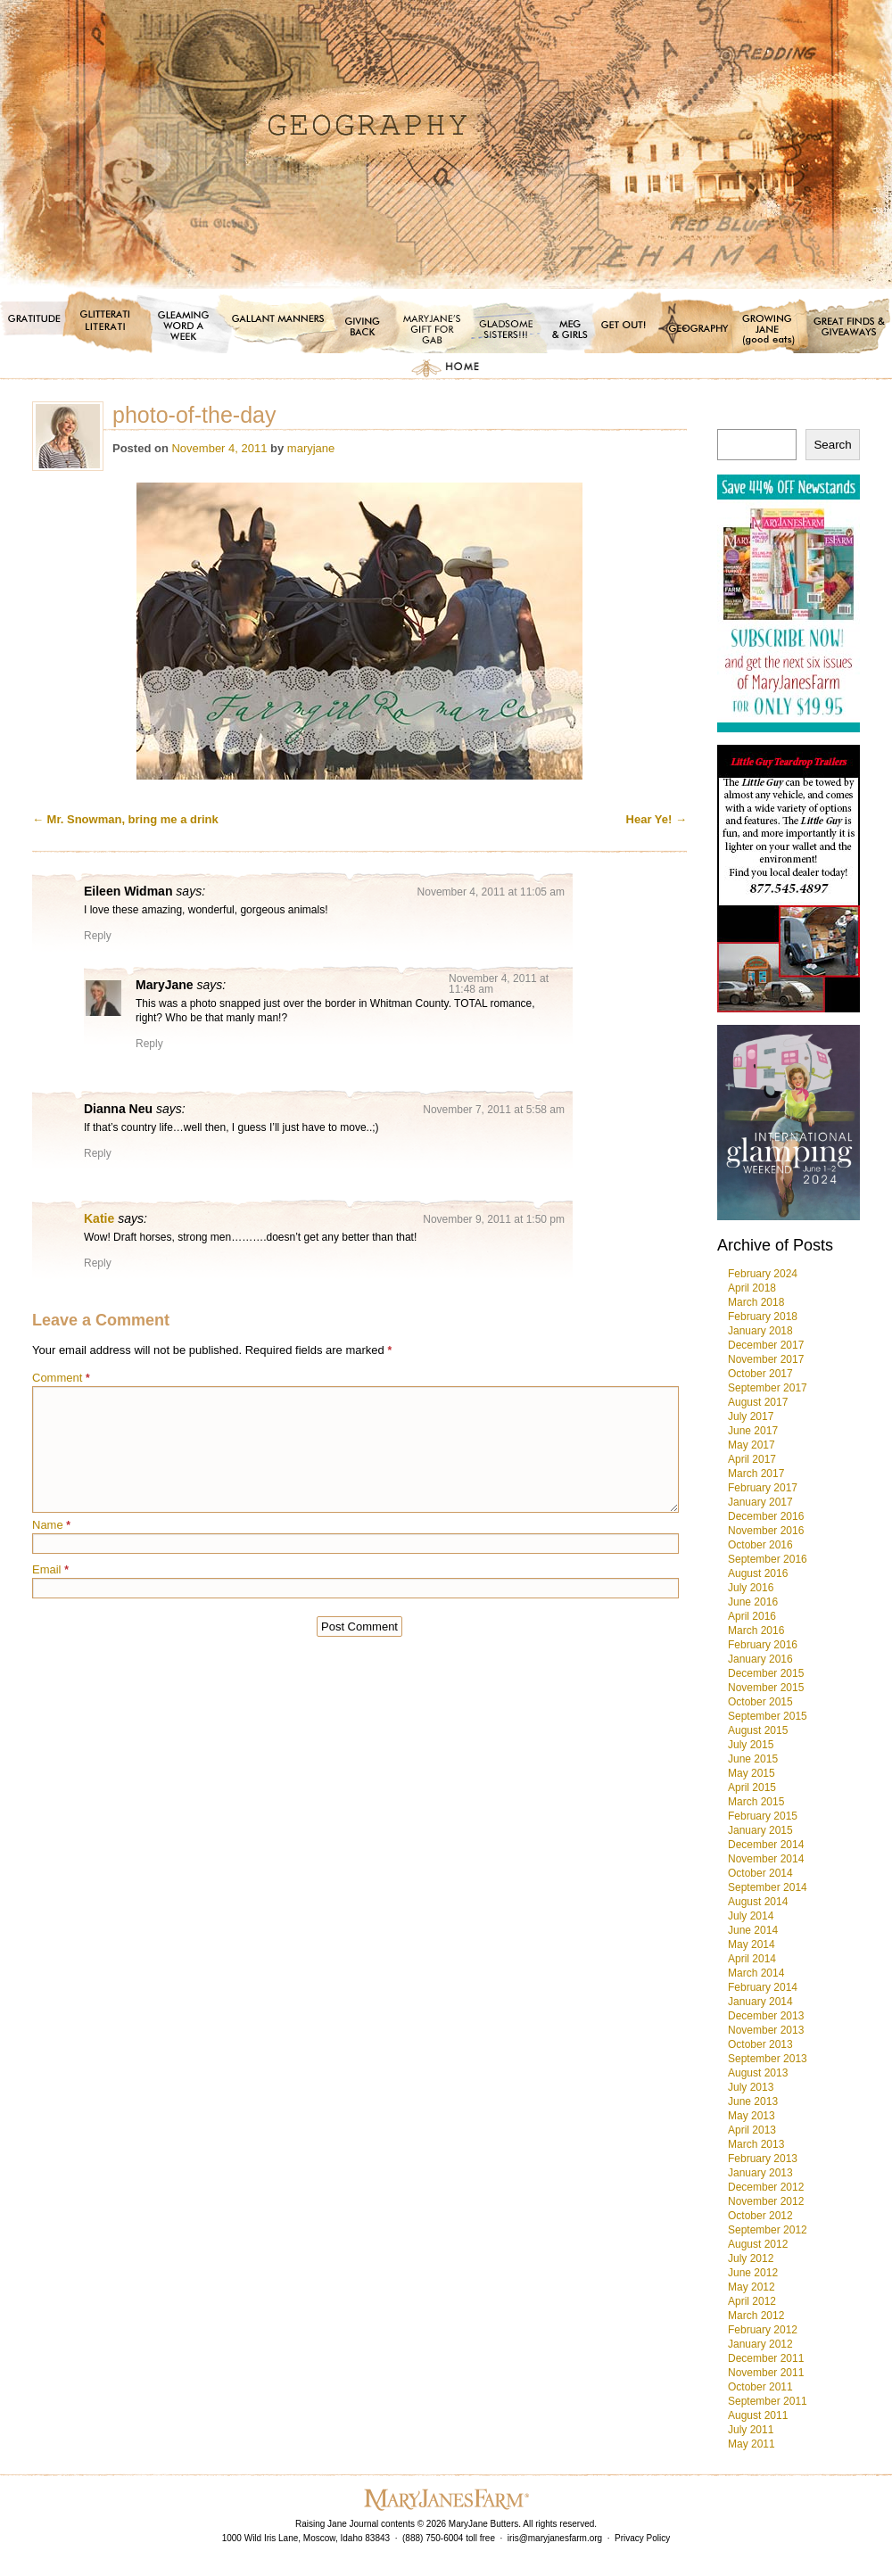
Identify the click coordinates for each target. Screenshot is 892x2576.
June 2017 (753, 1430)
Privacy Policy (642, 2538)
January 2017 (760, 1502)
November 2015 (766, 1687)
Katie (99, 1218)
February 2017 (762, 1488)
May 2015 (751, 1773)
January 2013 (760, 2173)
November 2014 (766, 1859)
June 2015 (753, 1759)
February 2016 (762, 1645)
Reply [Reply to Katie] (98, 1263)
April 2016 (752, 1616)
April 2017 (752, 1459)
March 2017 (756, 1473)
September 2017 (767, 1388)
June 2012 (753, 2272)
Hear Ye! (656, 819)
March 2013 (756, 2144)
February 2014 (762, 1987)
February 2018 (762, 1316)
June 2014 (753, 1930)
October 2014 (760, 1873)
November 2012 (766, 2201)
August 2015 (758, 1730)
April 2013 (752, 2130)
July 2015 (750, 1744)
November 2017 (766, 1359)
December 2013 (766, 2016)
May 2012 (751, 2287)
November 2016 (766, 1530)
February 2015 (762, 1816)
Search (832, 444)
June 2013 (753, 2101)
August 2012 (758, 2244)
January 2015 (760, 1830)
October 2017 (760, 1373)
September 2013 (767, 2058)
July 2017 (750, 1416)
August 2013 (758, 2073)
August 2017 (758, 1402)
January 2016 (760, 1659)
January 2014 (760, 2001)
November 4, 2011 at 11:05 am (491, 892)
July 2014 (750, 1916)
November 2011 (766, 2372)
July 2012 (750, 2258)
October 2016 (760, 1545)
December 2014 (766, 1844)
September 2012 (767, 2230)
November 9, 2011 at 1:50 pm (494, 1219)
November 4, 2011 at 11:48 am (499, 983)
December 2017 (766, 1345)
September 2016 (767, 1559)
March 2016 (756, 1630)
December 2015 (766, 1673)
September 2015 (767, 1716)
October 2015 (760, 1702)
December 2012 (766, 2187)
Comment (61, 1377)
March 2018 (756, 1302)
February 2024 (762, 1273)
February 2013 (762, 2158)
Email (50, 1569)
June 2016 (753, 1602)
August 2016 (758, 1573)
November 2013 (766, 2030)
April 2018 (752, 1288)
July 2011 (750, 2429)
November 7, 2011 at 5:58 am (494, 1109)
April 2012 (752, 2301)
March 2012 (756, 2315)
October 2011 (760, 2387)
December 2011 (766, 2358)
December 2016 (766, 1516)
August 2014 (758, 1901)
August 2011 (758, 2415)
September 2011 (767, 2401)
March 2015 (756, 1802)
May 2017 (751, 1445)
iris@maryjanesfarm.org (555, 2538)
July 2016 (750, 1587)
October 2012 (760, 2215)
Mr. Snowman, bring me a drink (125, 819)
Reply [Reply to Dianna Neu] (98, 1153)
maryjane (310, 448)
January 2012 (760, 2344)
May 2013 (751, 2116)
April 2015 (752, 1787)
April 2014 (752, 1959)
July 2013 (750, 2087)
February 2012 (762, 2330)
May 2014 (751, 1944)
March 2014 (756, 1973)
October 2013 (760, 2044)
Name (51, 1525)
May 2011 (751, 2444)
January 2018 (760, 1331)
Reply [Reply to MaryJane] (149, 1043)
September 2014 (767, 1887)
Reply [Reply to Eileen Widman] (98, 935)
